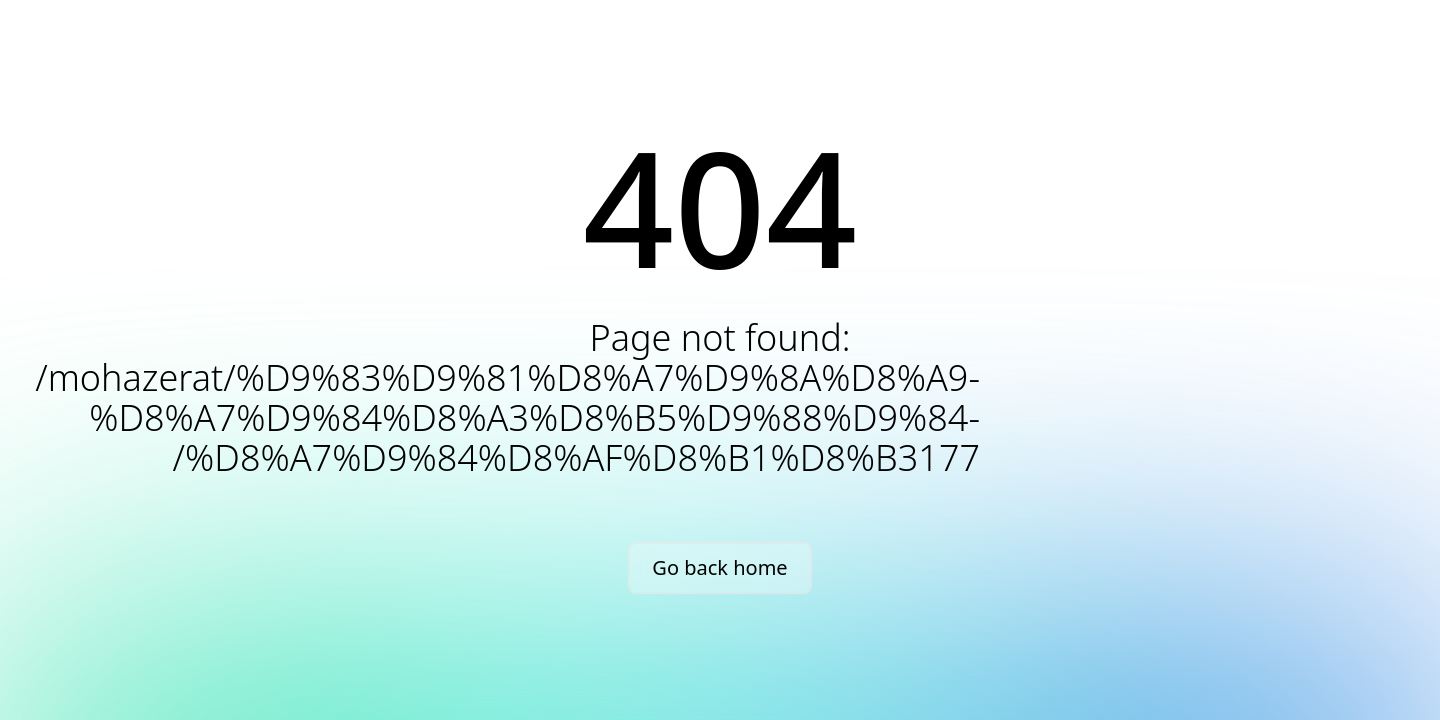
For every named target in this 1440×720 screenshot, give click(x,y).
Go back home (719, 567)
